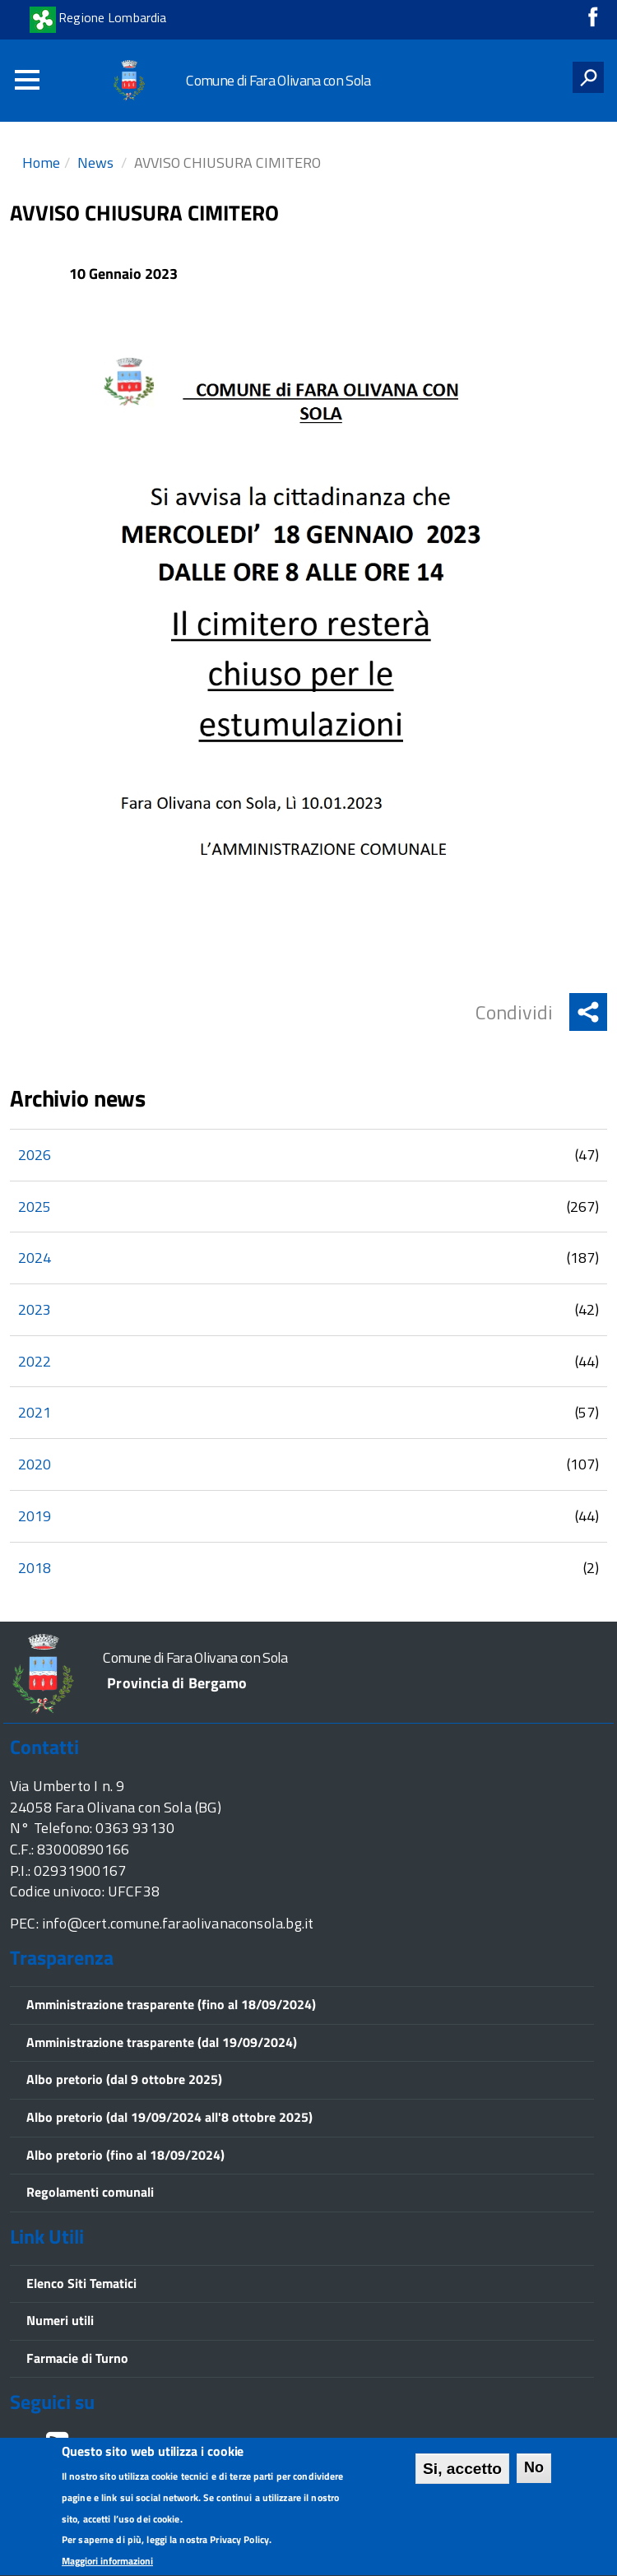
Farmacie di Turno (77, 2358)
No (534, 2472)
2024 (34, 1257)
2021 (34, 1412)
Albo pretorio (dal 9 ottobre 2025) (124, 2079)
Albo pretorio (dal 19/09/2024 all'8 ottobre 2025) (169, 2117)
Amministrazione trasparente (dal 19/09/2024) (161, 2042)
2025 (34, 1206)
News (95, 162)
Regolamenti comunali (90, 2192)
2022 (34, 1361)
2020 (34, 1464)
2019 (34, 1516)
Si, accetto (462, 2472)
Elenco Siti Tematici (81, 2283)
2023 (34, 1309)
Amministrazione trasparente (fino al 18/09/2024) (171, 2004)
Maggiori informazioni (107, 2565)
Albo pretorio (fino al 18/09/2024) (125, 2155)
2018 (34, 1568)
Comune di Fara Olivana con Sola (278, 80)
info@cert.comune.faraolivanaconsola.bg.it (177, 1923)
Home (41, 162)
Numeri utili (60, 2320)
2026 (34, 1155)
